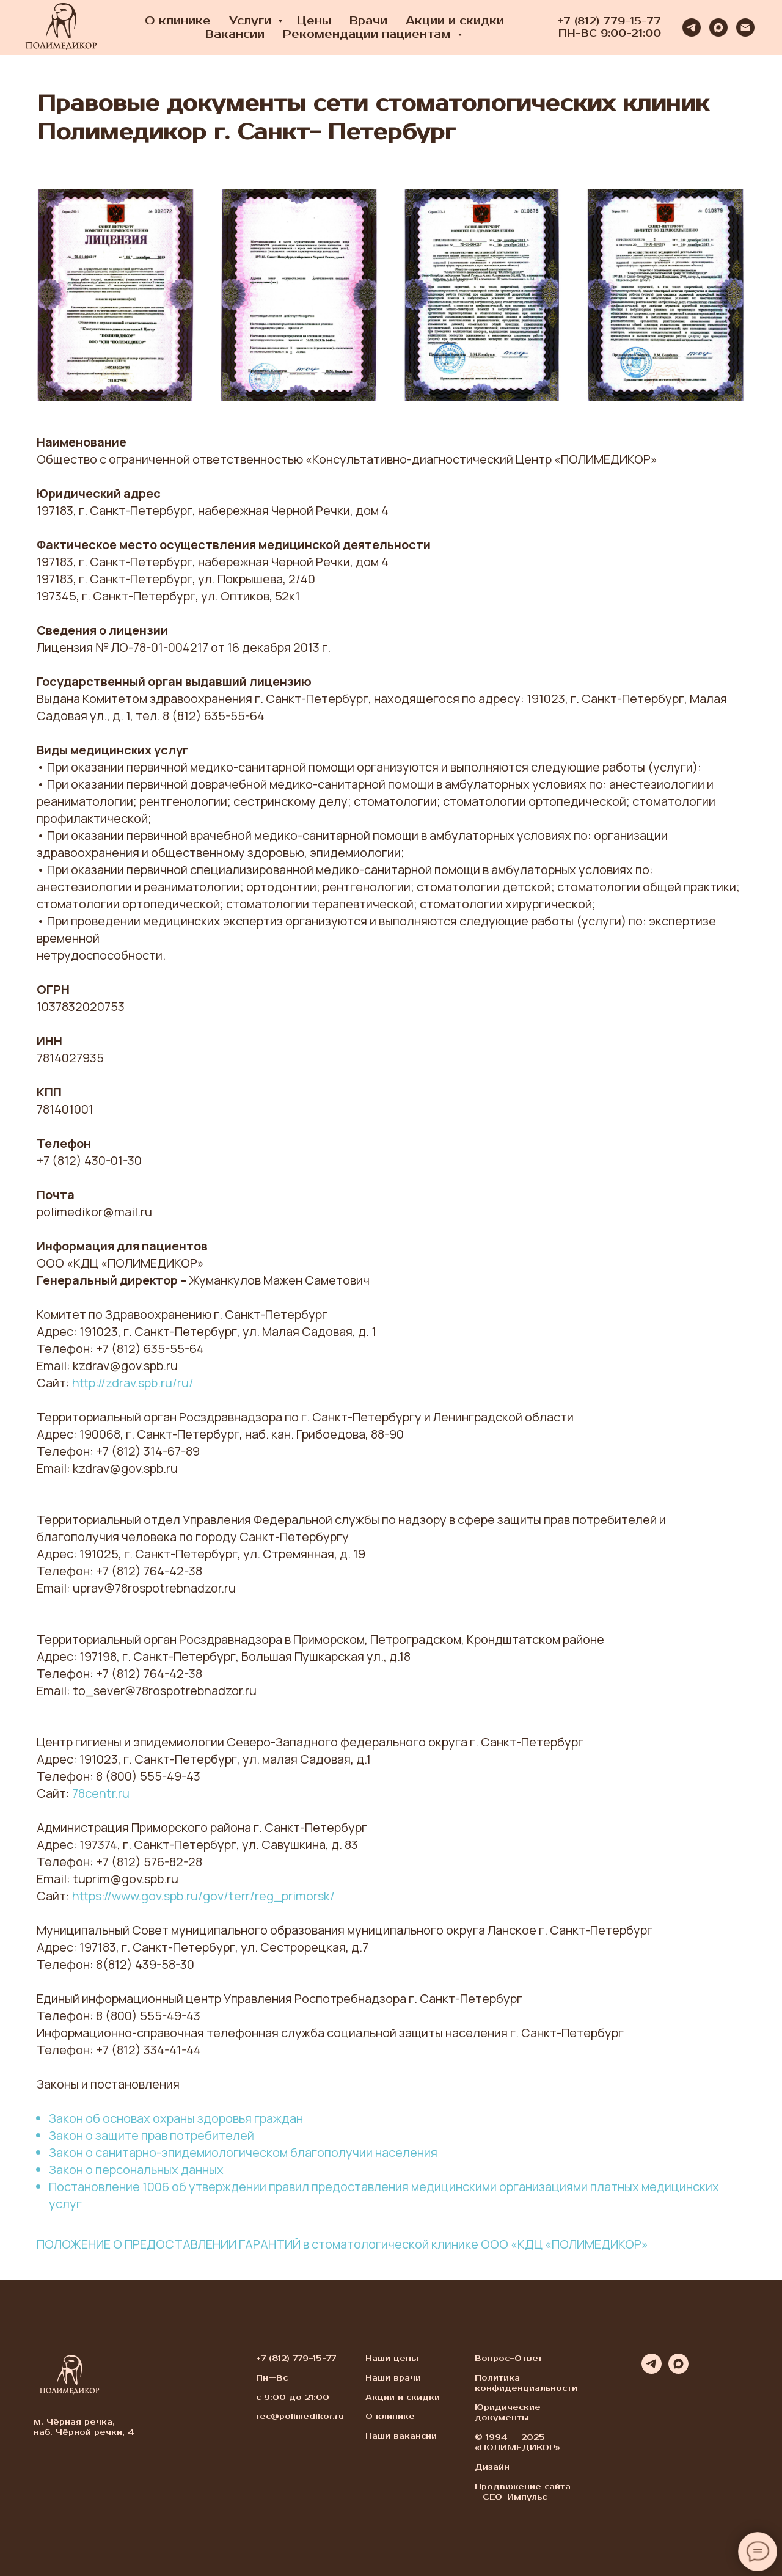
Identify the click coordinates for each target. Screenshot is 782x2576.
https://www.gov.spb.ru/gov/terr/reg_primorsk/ (203, 1896)
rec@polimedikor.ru (300, 2416)
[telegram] (691, 27)
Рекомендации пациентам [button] (369, 34)
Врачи (368, 20)
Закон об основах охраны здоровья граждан (176, 2118)
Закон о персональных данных (136, 2169)
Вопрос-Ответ (509, 2358)
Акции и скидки (455, 20)
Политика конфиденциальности (526, 2383)
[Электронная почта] (745, 27)
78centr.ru (101, 1793)
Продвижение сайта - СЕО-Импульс (523, 2492)
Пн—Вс (272, 2378)
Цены (314, 20)
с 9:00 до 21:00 (292, 2398)
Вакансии (235, 34)
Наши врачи (393, 2378)
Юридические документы (508, 2413)
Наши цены (391, 2358)
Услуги (252, 20)
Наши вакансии (401, 2436)
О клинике (178, 20)
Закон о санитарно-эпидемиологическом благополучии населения (243, 2152)
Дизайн (492, 2467)
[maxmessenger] (718, 27)
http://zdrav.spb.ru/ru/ (133, 1382)
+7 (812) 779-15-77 (609, 21)
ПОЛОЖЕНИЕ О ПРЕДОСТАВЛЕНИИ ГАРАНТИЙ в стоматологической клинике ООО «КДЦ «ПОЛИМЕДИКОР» (342, 2244)
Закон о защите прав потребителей (151, 2135)
